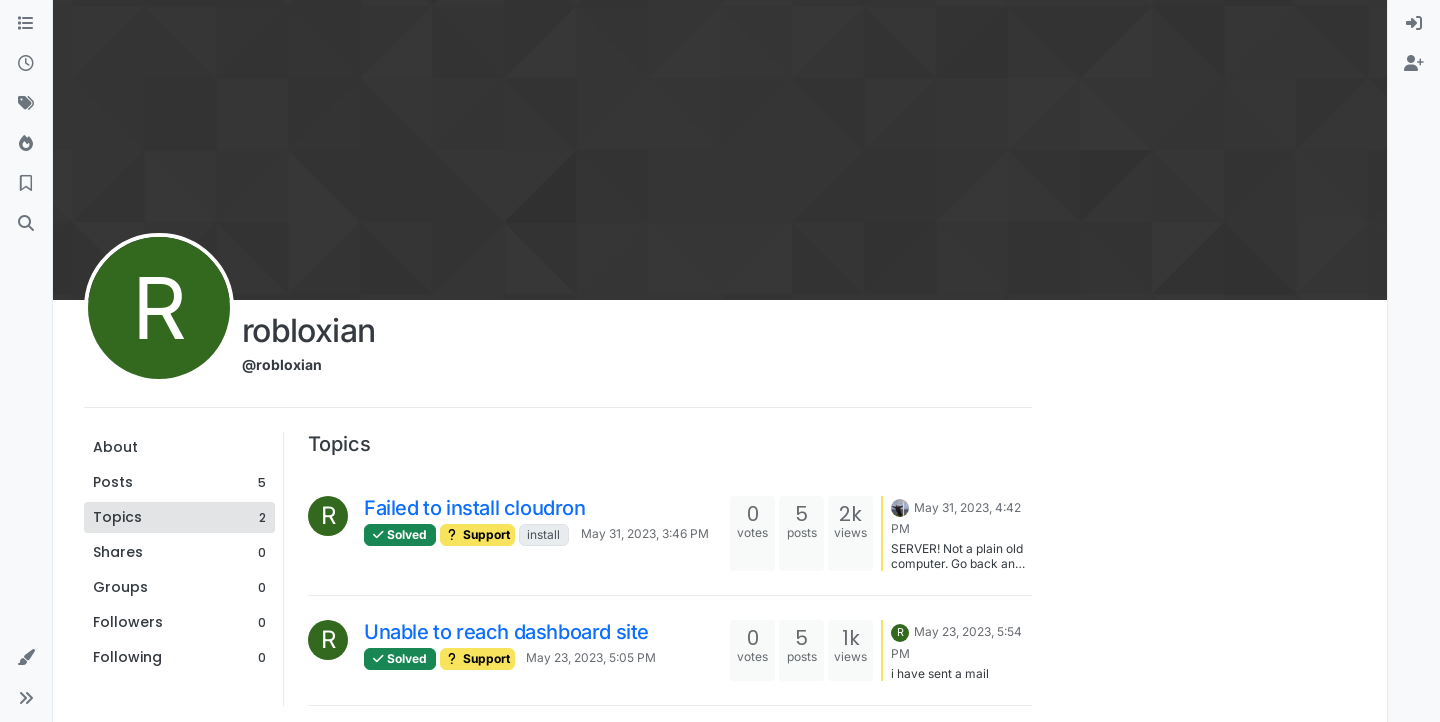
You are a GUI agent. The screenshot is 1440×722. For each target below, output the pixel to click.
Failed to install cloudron (475, 508)
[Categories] (26, 24)
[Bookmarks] (26, 184)
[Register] (1414, 64)
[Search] (26, 224)
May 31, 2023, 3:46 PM (645, 533)
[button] (26, 658)
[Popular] (26, 144)
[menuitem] (1414, 24)
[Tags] (26, 104)
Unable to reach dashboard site (506, 632)
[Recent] (26, 64)
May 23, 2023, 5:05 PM (591, 657)
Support (477, 534)
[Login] (1414, 24)
